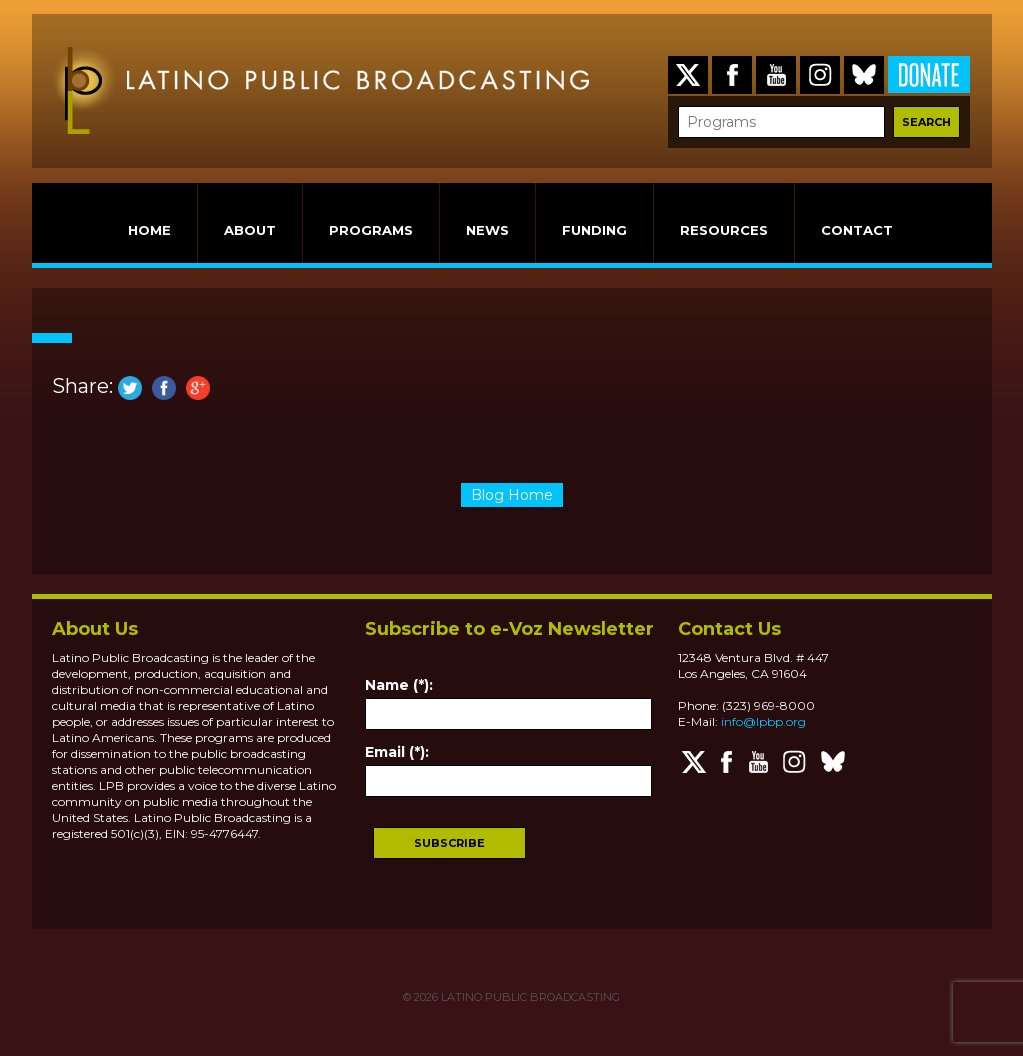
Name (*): (399, 685)
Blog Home (512, 495)
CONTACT (857, 230)
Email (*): (397, 752)
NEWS (487, 230)
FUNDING (594, 230)
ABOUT (250, 230)
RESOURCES (724, 230)
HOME (149, 230)
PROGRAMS (371, 230)
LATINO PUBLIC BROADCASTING (529, 997)
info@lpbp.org (763, 721)
